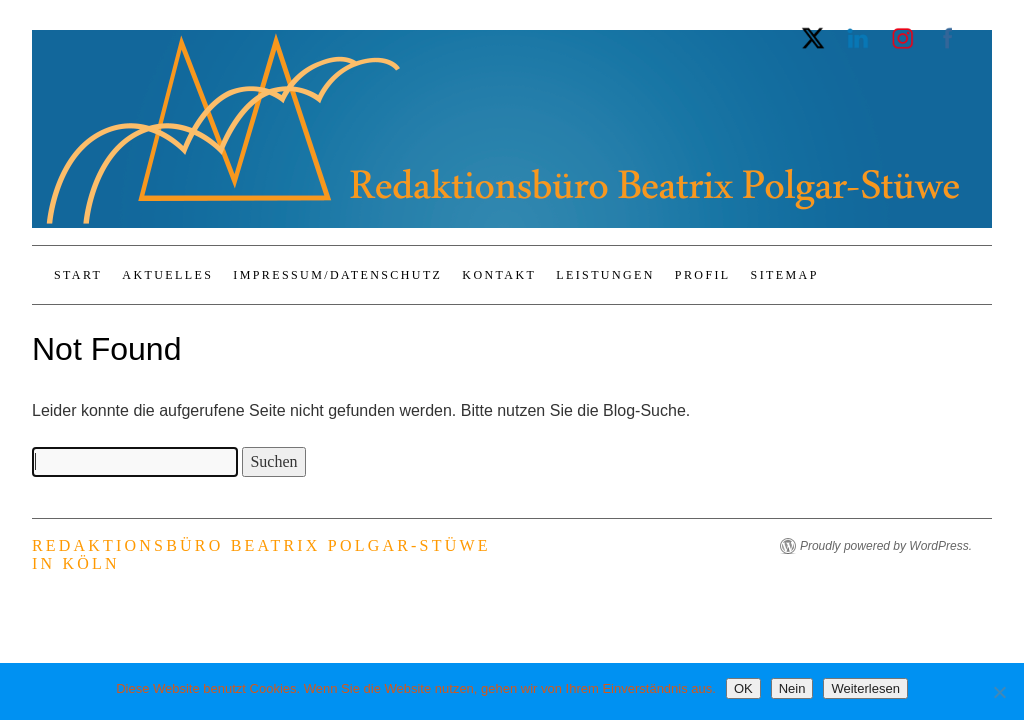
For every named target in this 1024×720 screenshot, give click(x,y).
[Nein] (999, 692)
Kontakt (499, 275)
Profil (703, 275)
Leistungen (605, 275)
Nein (792, 688)
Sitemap (785, 275)
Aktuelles (167, 275)
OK (743, 688)
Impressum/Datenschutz (337, 275)
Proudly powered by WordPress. (886, 546)
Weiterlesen (865, 688)
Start (78, 275)
